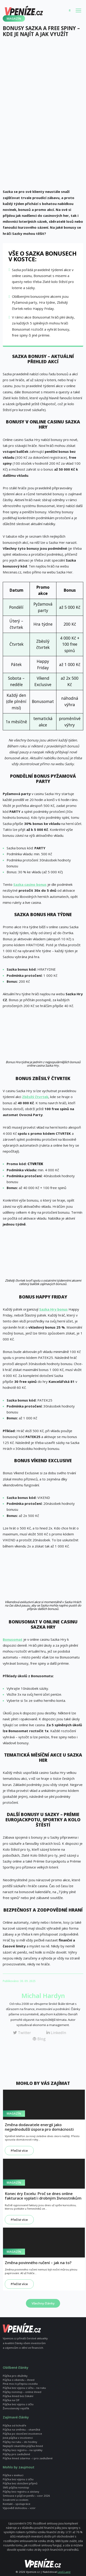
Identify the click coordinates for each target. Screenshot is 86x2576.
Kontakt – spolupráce (16, 2504)
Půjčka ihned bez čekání (18, 2396)
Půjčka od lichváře (14, 2425)
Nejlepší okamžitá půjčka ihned (23, 2446)
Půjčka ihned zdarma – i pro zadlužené (28, 2458)
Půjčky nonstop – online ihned (22, 2392)
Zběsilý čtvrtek (35, 1096)
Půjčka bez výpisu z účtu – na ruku (24, 2387)
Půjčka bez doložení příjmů (20, 2483)
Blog (39, 2039)
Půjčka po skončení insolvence (22, 2433)
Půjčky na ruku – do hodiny (20, 2442)
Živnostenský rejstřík (16, 2408)
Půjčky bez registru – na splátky (22, 2450)
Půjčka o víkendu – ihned (18, 2380)
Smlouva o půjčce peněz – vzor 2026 (26, 2495)
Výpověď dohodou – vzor (19, 2508)
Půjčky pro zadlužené (16, 2454)
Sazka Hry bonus (53, 1309)
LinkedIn (56, 2032)
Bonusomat (12, 1639)
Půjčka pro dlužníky (15, 2375)
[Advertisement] (43, 85)
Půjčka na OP (11, 2400)
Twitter (22, 2032)
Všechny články (43, 2303)
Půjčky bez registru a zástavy (21, 2491)
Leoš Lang (64, 2571)
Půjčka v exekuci (13, 2475)
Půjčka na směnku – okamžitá (21, 2429)
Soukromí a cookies (15, 2499)
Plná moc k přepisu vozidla (20, 2383)
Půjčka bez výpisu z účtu (18, 2404)
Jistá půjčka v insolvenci (18, 2437)
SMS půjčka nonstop (16, 2487)
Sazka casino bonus (30, 884)
